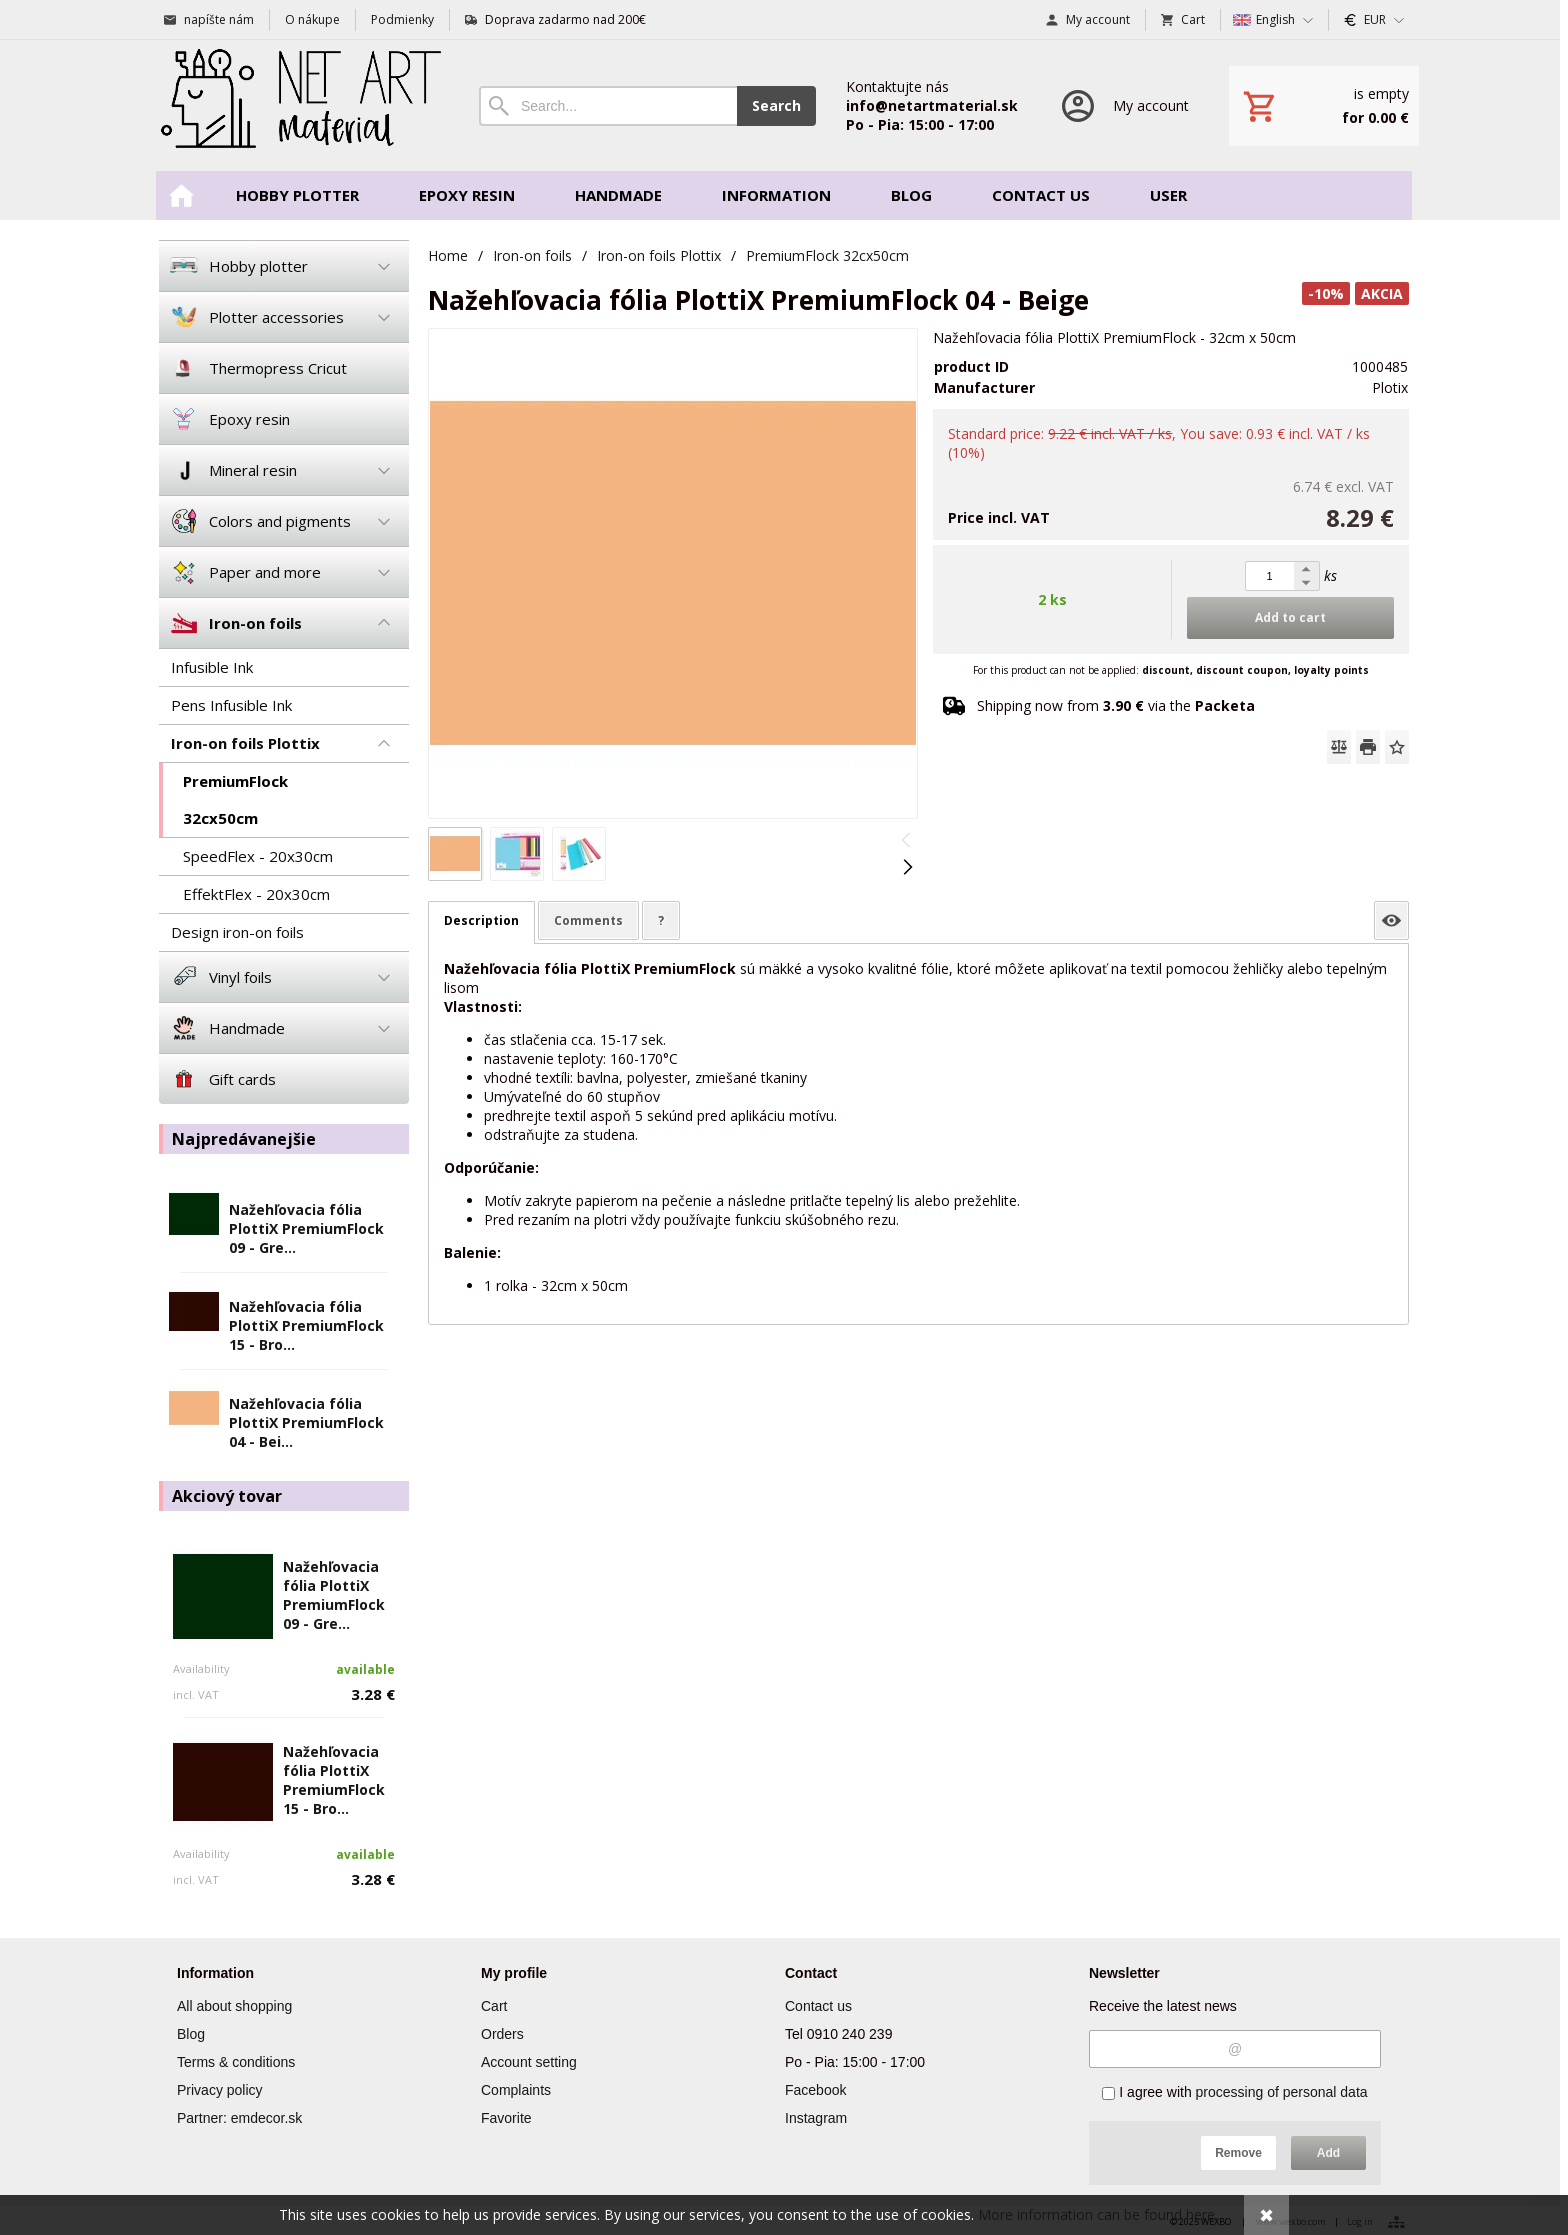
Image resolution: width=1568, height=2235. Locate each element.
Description (481, 920)
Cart (494, 2006)
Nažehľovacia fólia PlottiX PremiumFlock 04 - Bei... (306, 1422)
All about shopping (234, 2006)
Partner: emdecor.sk (239, 2118)
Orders (502, 2034)
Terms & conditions (236, 2062)
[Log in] (1123, 105)
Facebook (815, 2090)
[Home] (299, 105)
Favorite (506, 2118)
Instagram (816, 2118)
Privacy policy (220, 2090)
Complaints (516, 2090)
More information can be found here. (1098, 2214)
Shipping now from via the (1116, 705)
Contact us (818, 2006)
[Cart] (1324, 106)
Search (776, 105)
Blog (191, 2034)
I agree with (1234, 2092)
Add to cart (1290, 617)
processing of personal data (1282, 2092)
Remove (1238, 2153)
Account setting (529, 2062)
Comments (588, 920)
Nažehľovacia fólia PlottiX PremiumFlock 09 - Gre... (306, 1228)
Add (1328, 2153)
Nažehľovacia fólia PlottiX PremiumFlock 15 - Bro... (306, 1325)
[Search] (608, 106)
